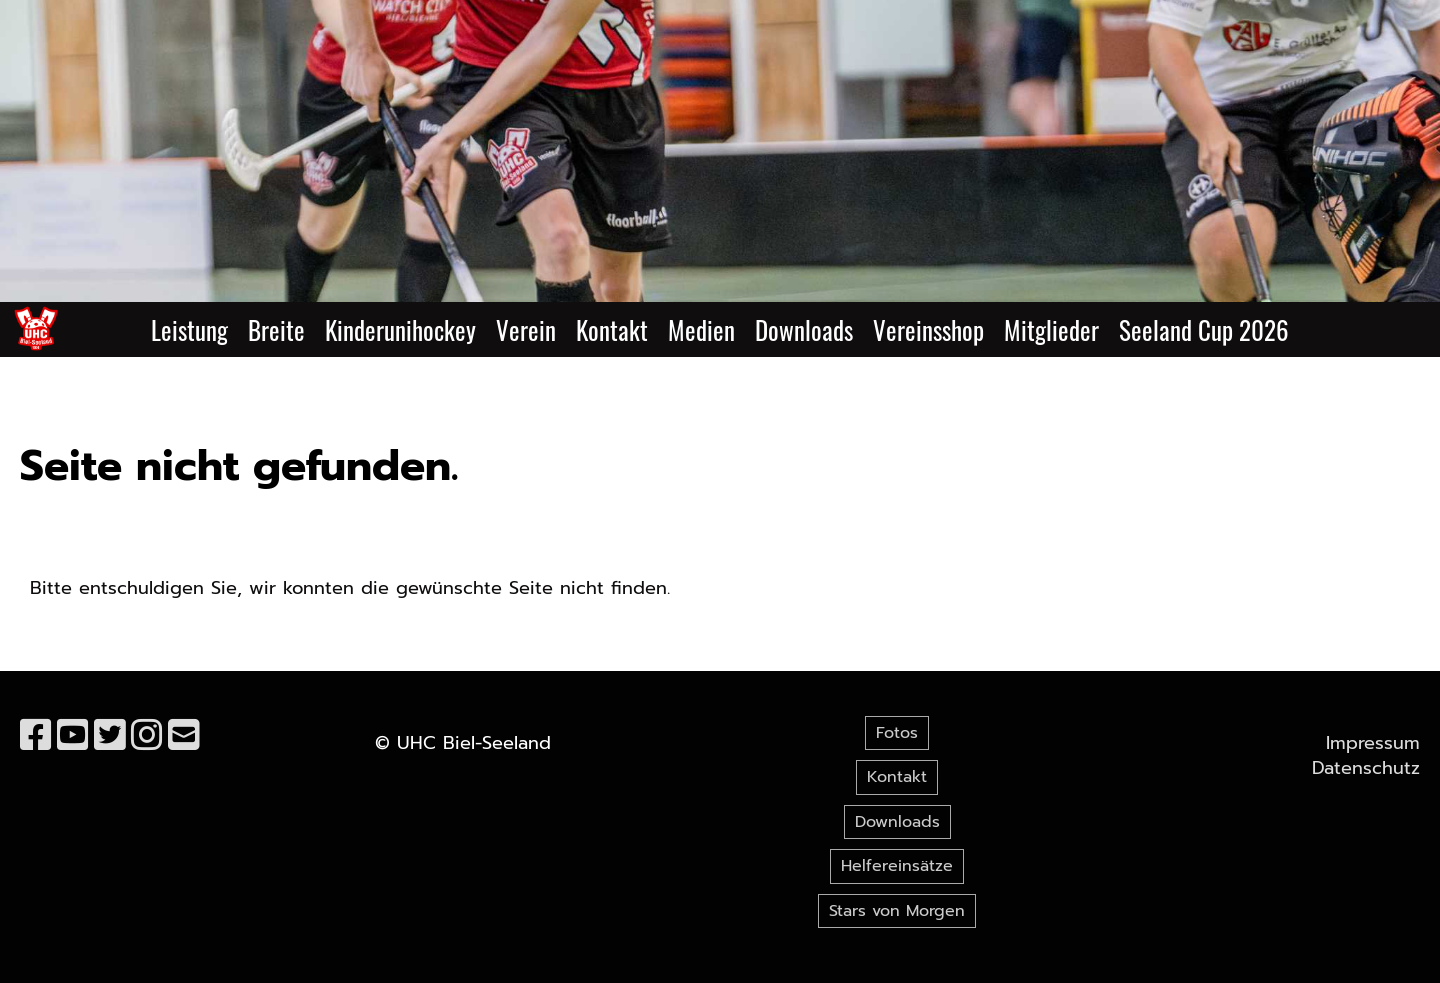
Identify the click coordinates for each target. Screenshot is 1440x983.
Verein (526, 329)
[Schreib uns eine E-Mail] (184, 736)
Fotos (897, 733)
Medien (701, 329)
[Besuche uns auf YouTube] (73, 736)
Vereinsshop (928, 329)
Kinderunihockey (400, 329)
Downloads (804, 329)
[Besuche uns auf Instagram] (147, 736)
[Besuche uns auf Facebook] (36, 736)
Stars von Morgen (897, 911)
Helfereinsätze (897, 866)
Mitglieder (1051, 329)
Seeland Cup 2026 (1204, 329)
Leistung (189, 329)
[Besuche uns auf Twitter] (110, 736)
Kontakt (612, 329)
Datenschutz (1366, 768)
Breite (276, 329)
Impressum (1373, 743)
